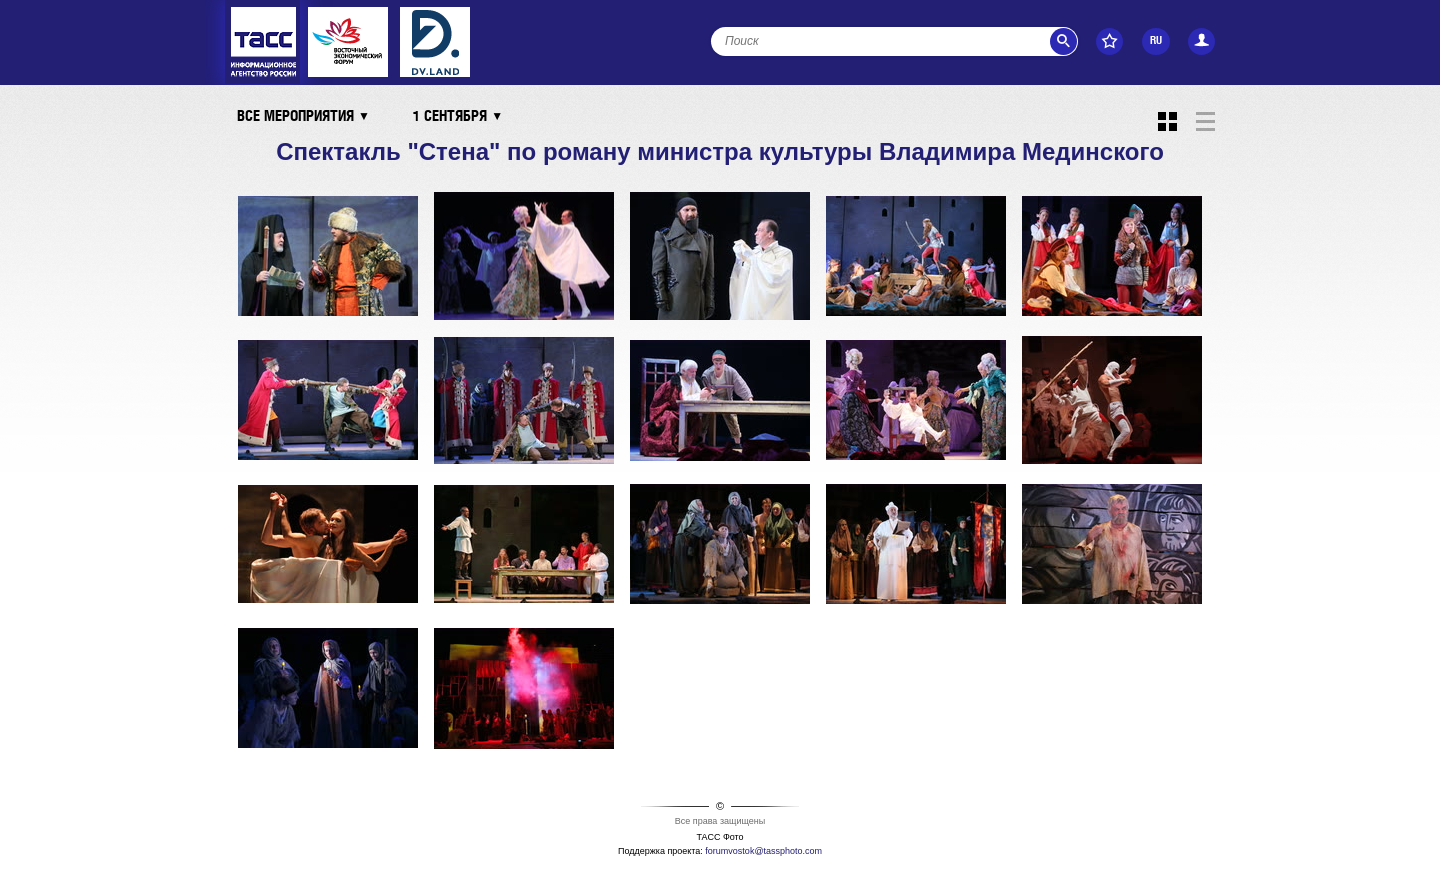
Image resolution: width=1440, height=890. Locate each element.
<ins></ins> (435, 42)
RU (1156, 41)
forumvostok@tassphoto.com (763, 851)
